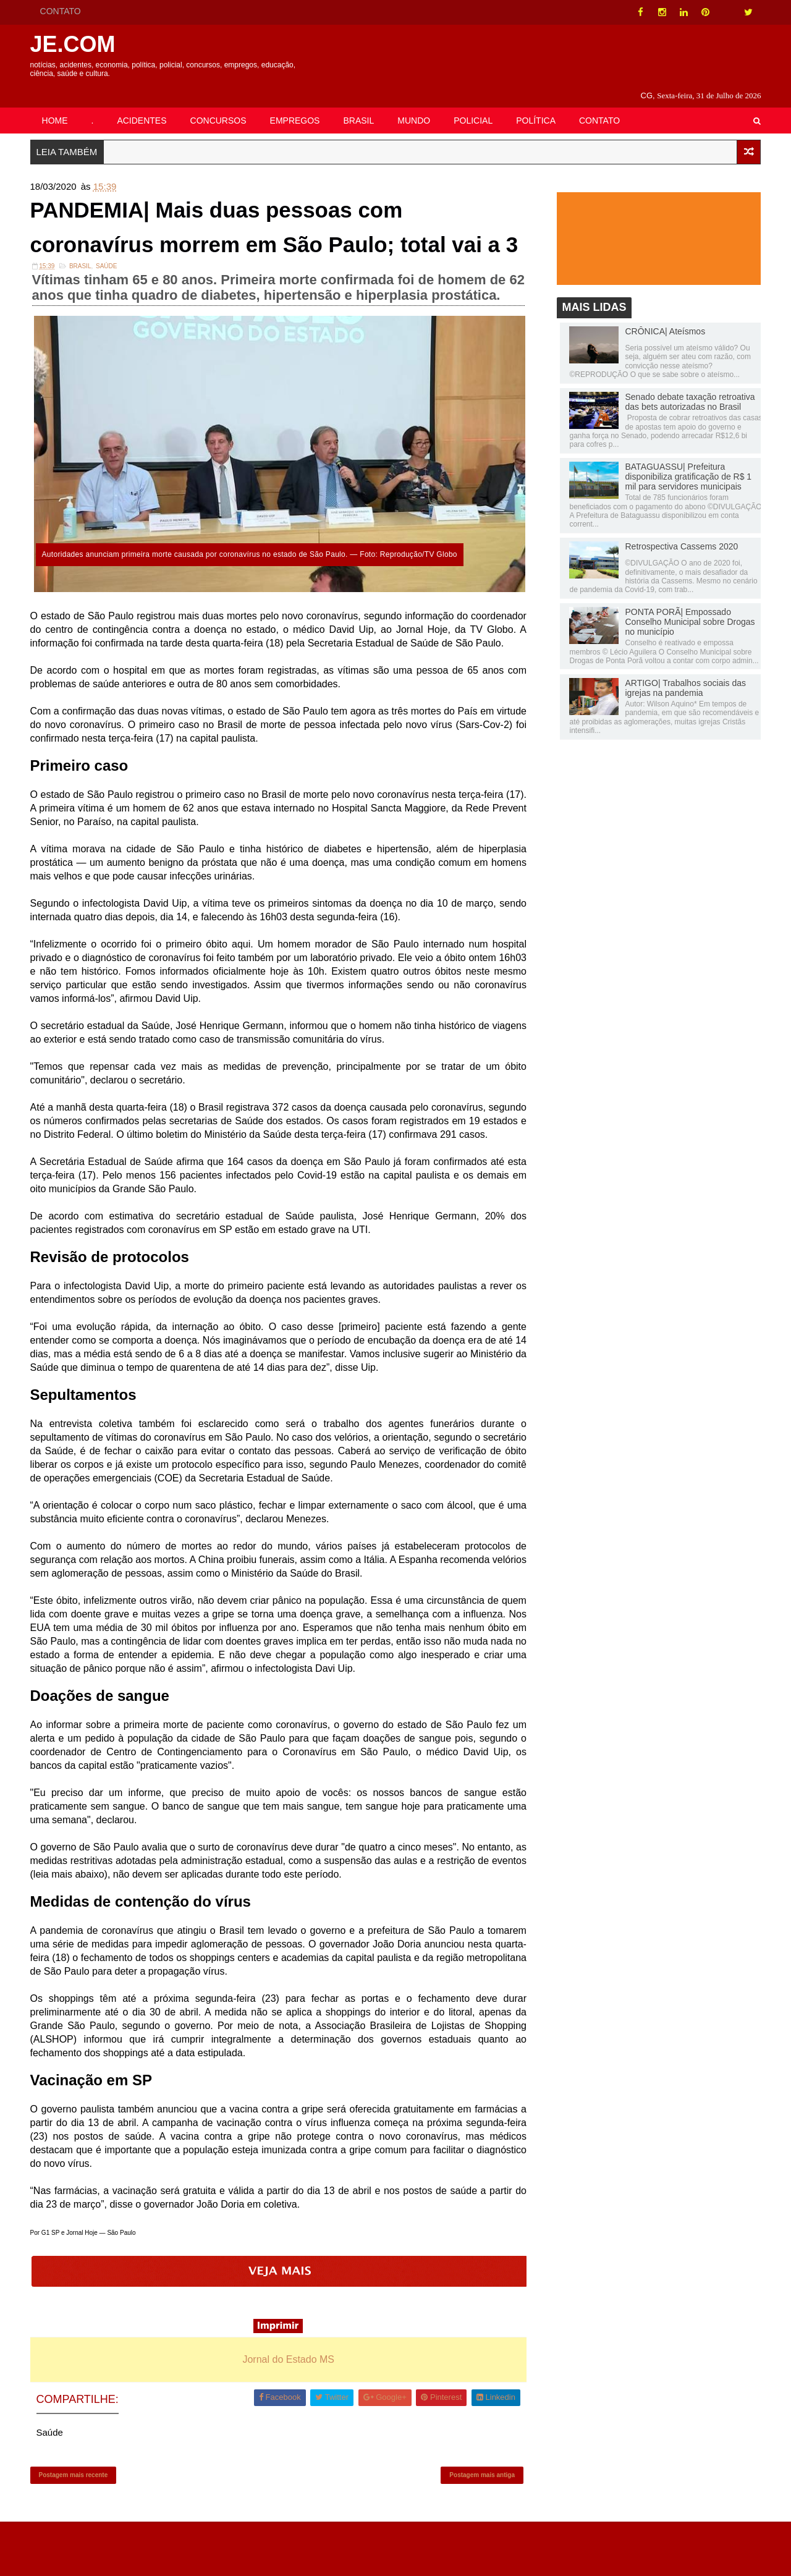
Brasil (84, 300)
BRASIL (362, 103)
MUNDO (418, 103)
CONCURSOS (222, 103)
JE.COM (76, 44)
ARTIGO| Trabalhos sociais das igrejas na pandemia (681, 674)
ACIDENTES (146, 103)
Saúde (110, 300)
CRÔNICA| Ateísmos (661, 317)
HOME (59, 103)
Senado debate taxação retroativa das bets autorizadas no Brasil (686, 387)
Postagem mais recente (77, 2523)
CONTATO (64, 11)
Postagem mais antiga (481, 2523)
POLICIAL (477, 103)
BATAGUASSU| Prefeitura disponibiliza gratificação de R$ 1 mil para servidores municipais (684, 462)
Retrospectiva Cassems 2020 (677, 532)
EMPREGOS (299, 103)
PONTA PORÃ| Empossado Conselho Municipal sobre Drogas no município (686, 607)
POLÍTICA (540, 103)
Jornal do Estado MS (290, 2404)
